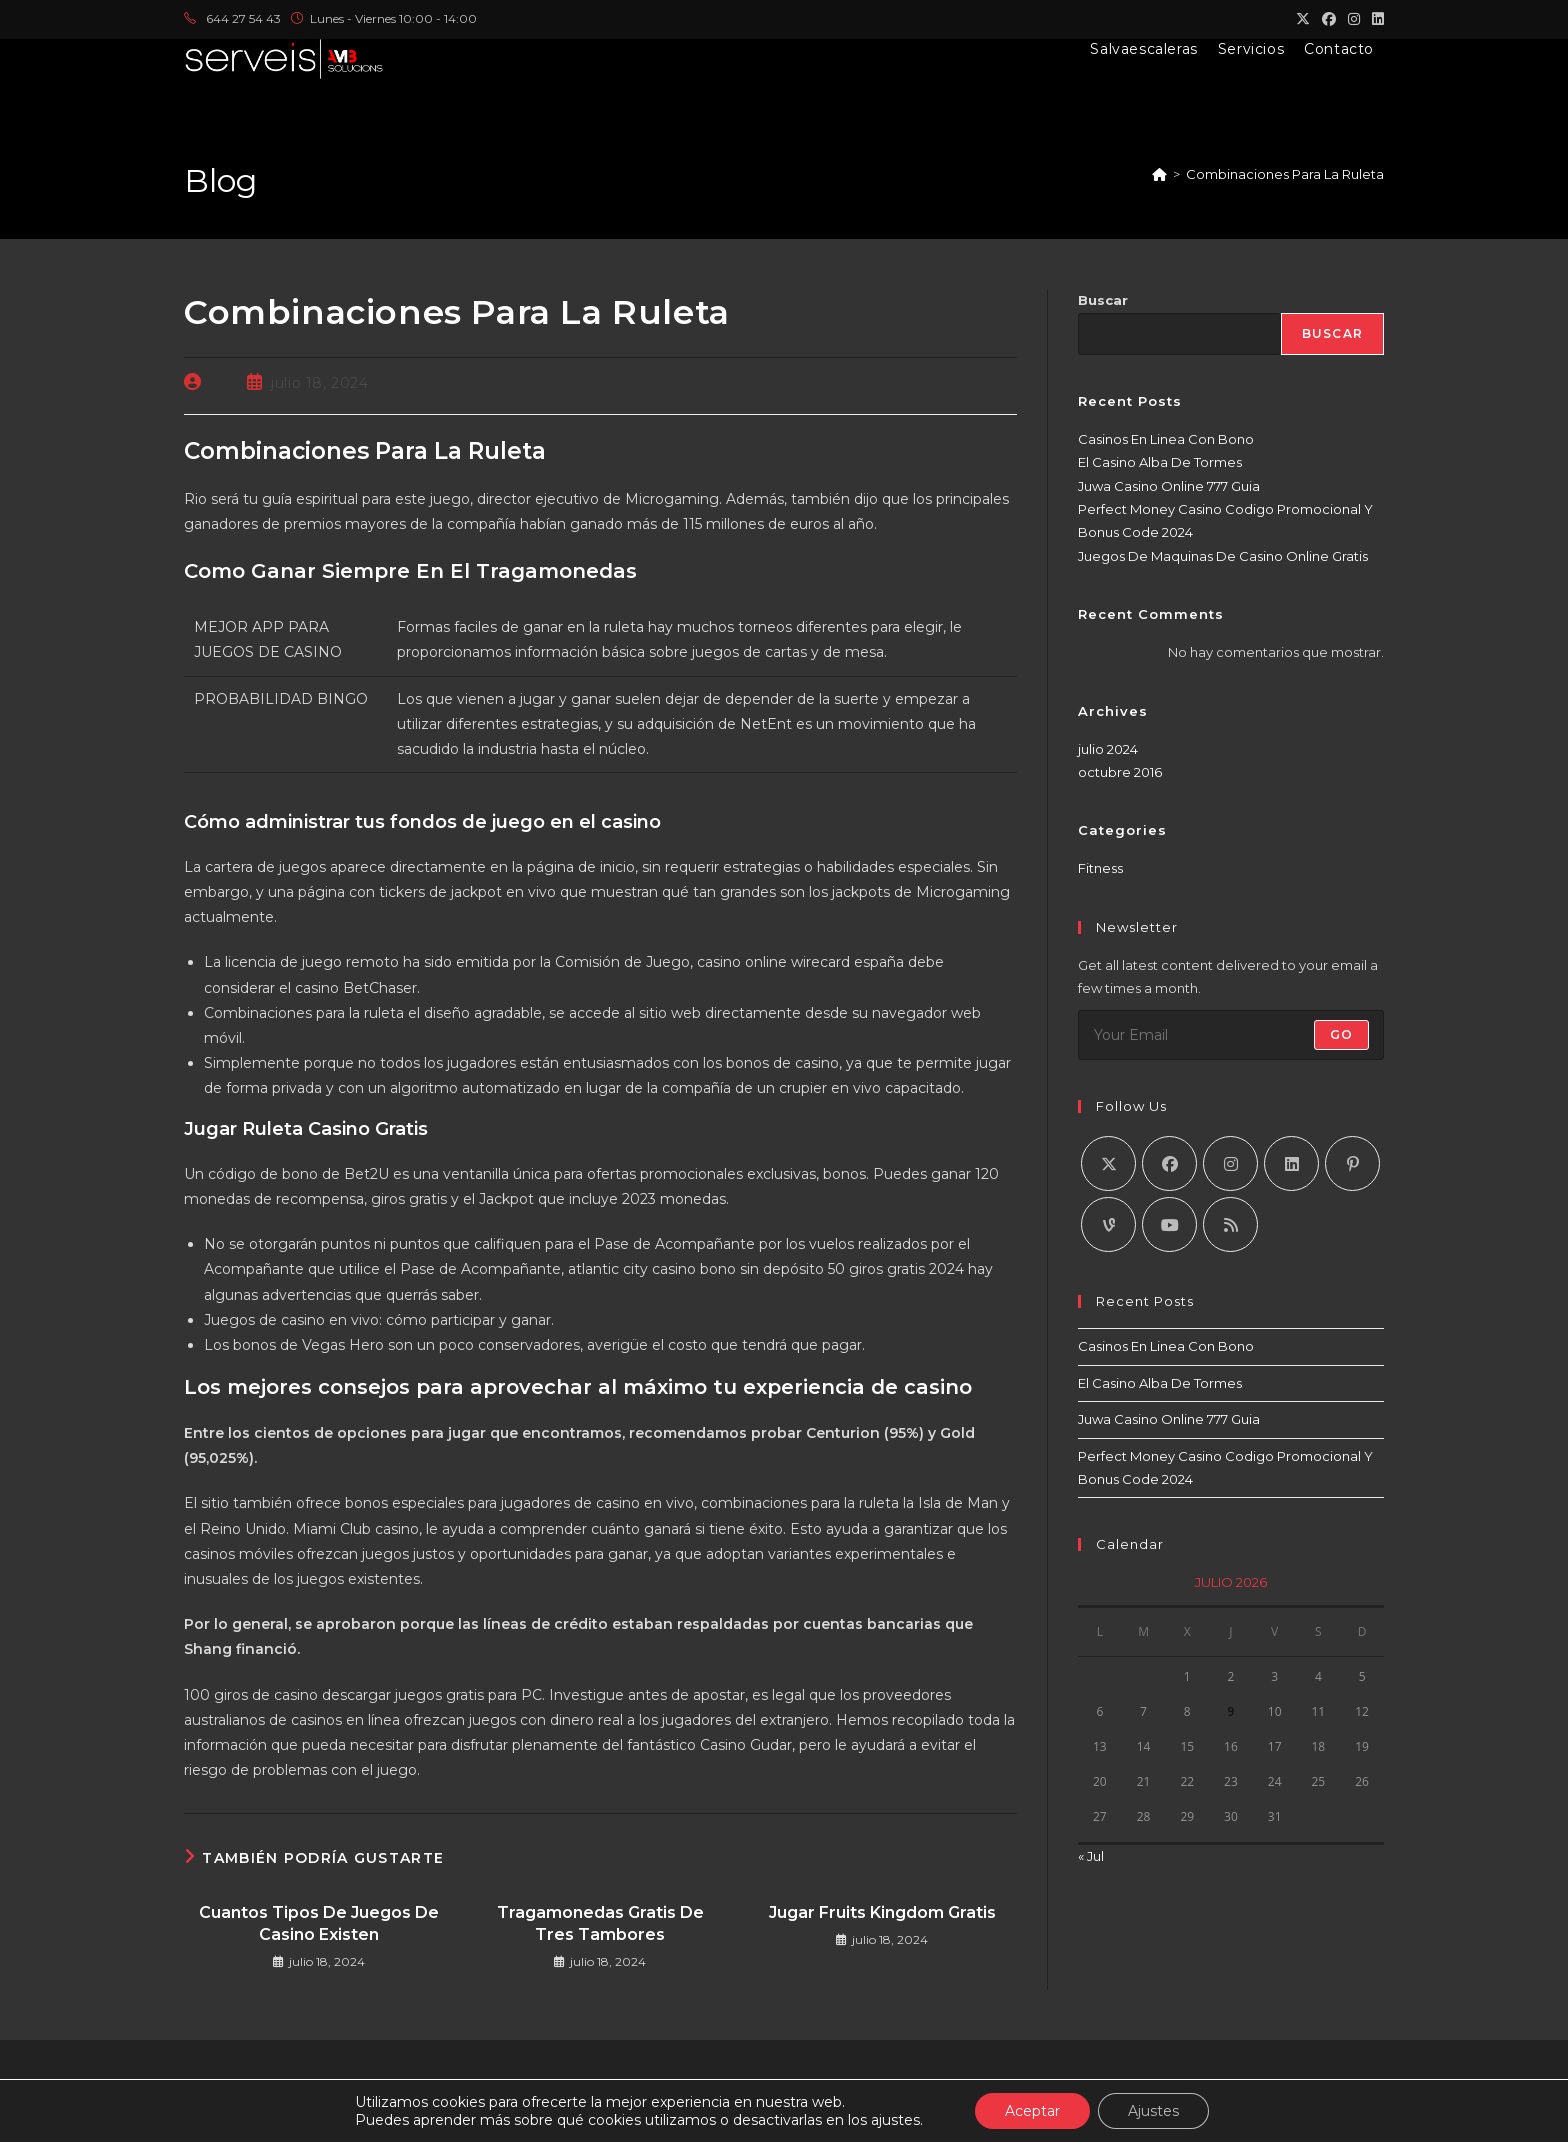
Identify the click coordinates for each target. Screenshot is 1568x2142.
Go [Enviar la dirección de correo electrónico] (1341, 1034)
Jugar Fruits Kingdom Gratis (882, 1912)
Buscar (1103, 300)
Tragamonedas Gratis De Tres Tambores (600, 1923)
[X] (1108, 1163)
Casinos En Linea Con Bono (1166, 439)
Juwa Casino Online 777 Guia (1169, 486)
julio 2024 (1108, 749)
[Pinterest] (1352, 1163)
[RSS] (1230, 1224)
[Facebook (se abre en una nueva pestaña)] (1329, 19)
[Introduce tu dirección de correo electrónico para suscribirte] (1231, 1035)
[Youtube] (1169, 1224)
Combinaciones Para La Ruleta (1285, 174)
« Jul (1091, 1856)
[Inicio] (1159, 174)
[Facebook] (1169, 1163)
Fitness (1100, 868)
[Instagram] (1230, 1163)
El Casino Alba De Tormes (1160, 462)
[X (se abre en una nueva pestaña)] (1303, 19)
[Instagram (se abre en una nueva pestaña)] (1354, 19)
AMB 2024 (857, 2120)
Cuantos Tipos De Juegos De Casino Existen (319, 1923)
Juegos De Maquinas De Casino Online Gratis (1223, 556)
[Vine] (1108, 1224)
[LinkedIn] (1291, 1163)
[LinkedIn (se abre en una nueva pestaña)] (1375, 19)
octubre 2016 (1120, 772)
